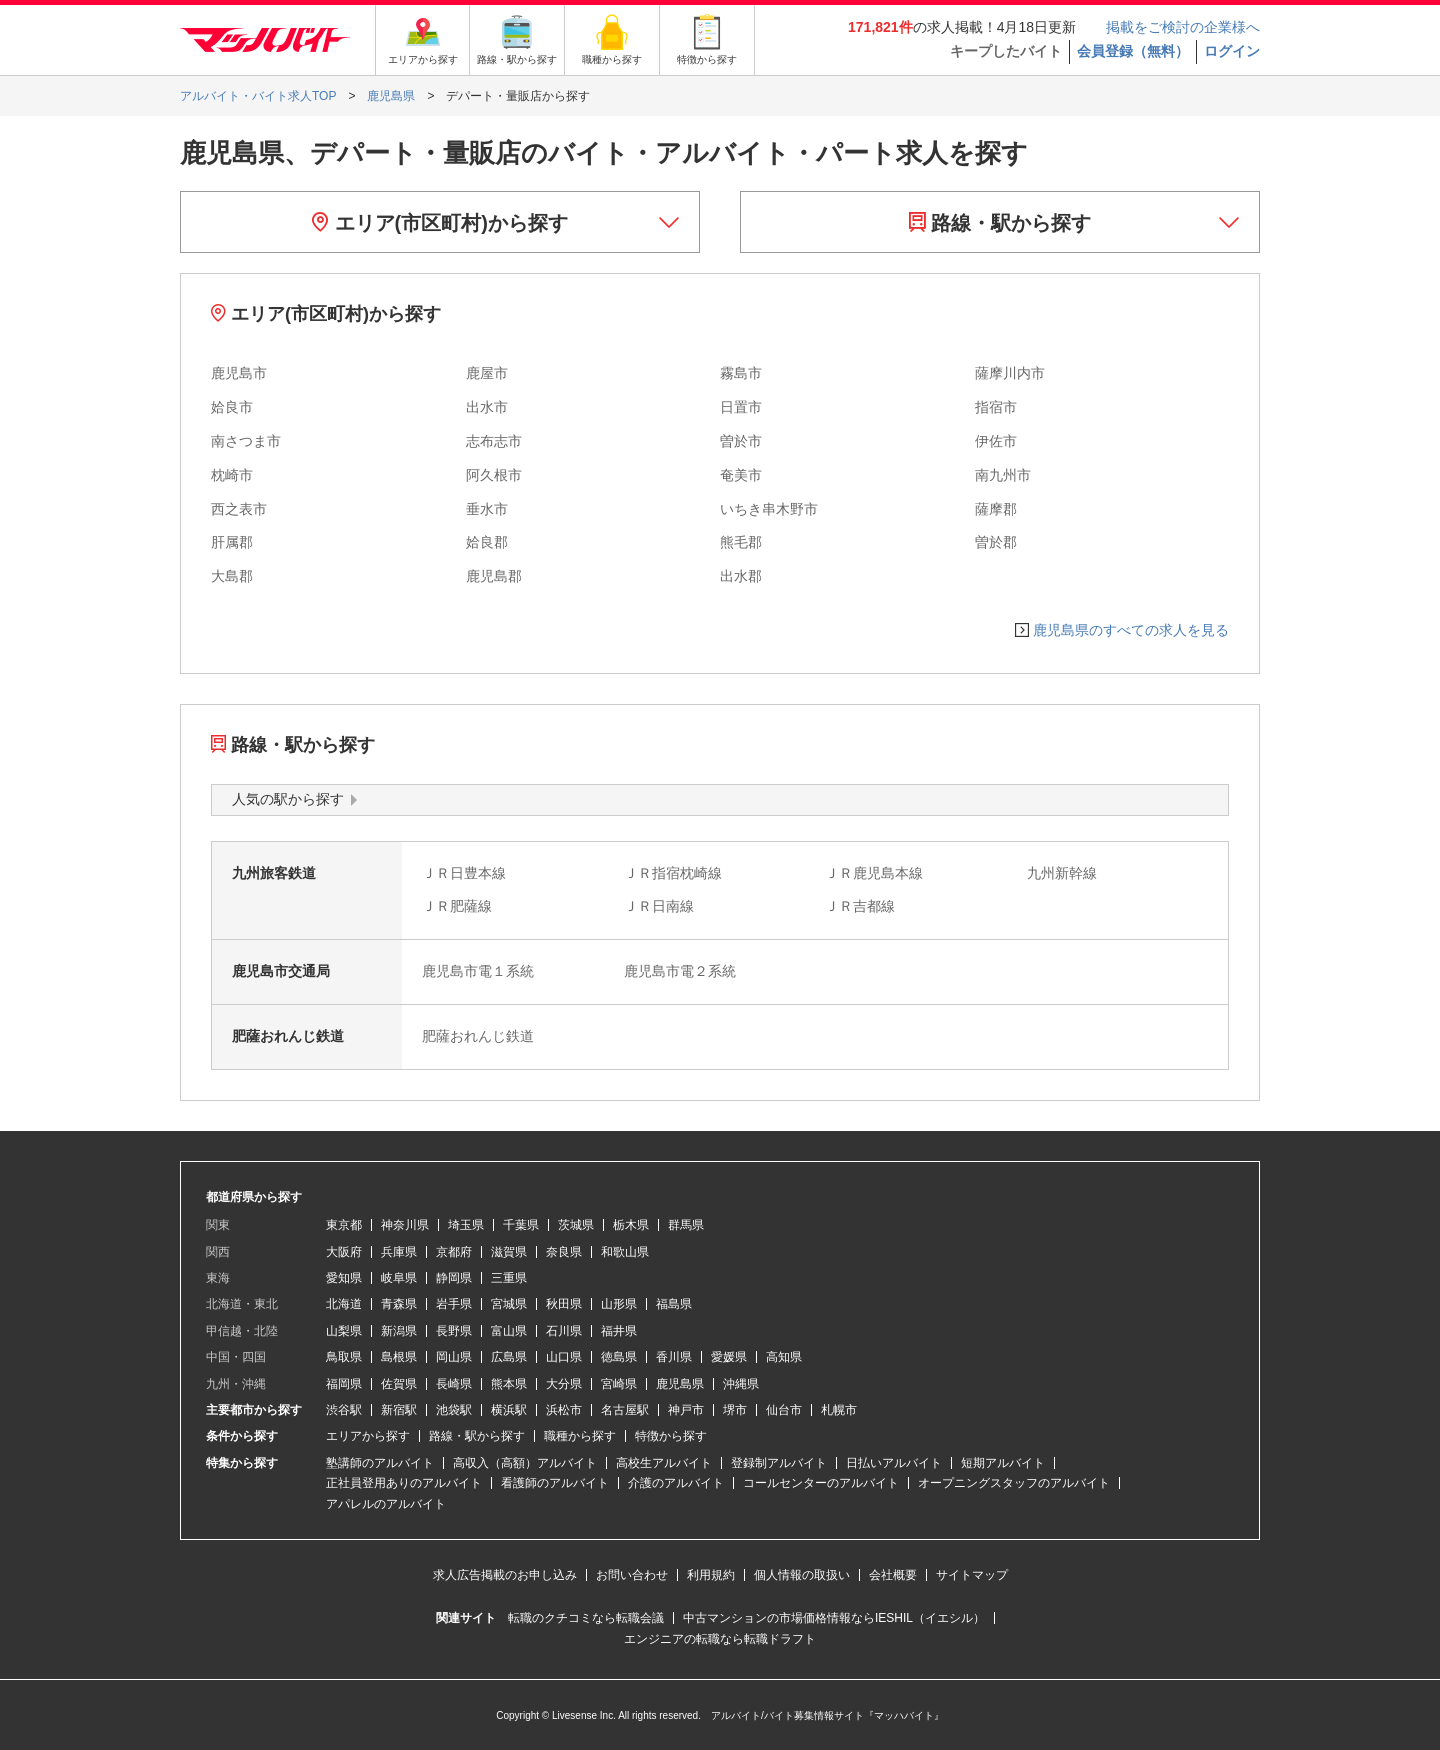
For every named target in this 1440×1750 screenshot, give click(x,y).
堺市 (735, 1410)
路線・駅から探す (1000, 223)
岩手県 (454, 1304)
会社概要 (893, 1575)
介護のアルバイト (676, 1483)
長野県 (454, 1331)
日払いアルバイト (894, 1463)
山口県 (564, 1357)
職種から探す (580, 1436)
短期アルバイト (1003, 1463)
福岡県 (344, 1384)
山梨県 (344, 1331)
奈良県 (564, 1252)
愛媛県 (729, 1357)
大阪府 (344, 1252)
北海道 (344, 1304)
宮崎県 (619, 1384)
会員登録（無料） (1133, 51)
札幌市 (839, 1410)
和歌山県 (625, 1252)
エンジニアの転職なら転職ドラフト (720, 1639)
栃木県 (631, 1225)
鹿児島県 (680, 1384)
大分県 (564, 1384)
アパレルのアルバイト (386, 1504)
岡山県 (454, 1357)
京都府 (454, 1252)
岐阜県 (399, 1278)
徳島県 (619, 1357)
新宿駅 (399, 1410)
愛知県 (344, 1278)
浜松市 (564, 1410)
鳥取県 (344, 1357)
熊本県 (509, 1384)
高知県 (784, 1357)
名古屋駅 (625, 1410)
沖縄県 (741, 1384)
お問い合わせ (632, 1575)
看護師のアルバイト (555, 1483)
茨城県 (576, 1225)
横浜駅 (509, 1410)
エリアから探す (368, 1436)
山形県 (619, 1304)
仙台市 (784, 1410)
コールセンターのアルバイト (821, 1483)
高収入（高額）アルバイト (525, 1463)
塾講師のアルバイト (380, 1463)
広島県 (509, 1357)
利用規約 (711, 1575)
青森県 (399, 1304)
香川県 (674, 1357)
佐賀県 (399, 1384)
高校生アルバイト (664, 1463)
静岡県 (454, 1278)
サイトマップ (972, 1575)
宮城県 (509, 1304)
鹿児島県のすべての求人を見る (1131, 630)
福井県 (619, 1331)
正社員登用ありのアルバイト (404, 1483)
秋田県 (564, 1304)
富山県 (509, 1331)
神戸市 (686, 1410)
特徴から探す (671, 1436)
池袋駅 (454, 1410)
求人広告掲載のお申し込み (505, 1575)
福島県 (674, 1304)
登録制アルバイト (779, 1463)
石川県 (564, 1331)
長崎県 (454, 1384)
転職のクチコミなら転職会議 (586, 1618)
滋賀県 (509, 1252)
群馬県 (686, 1225)
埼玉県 (466, 1225)
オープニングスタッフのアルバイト (1014, 1483)
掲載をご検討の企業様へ (1183, 27)
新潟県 (399, 1331)
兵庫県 (399, 1252)
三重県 (509, 1278)
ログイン (1232, 51)
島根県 (399, 1357)
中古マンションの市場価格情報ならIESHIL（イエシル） (834, 1618)
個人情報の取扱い (802, 1575)
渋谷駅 (344, 1410)
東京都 (344, 1225)
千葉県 (521, 1225)
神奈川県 (405, 1225)
